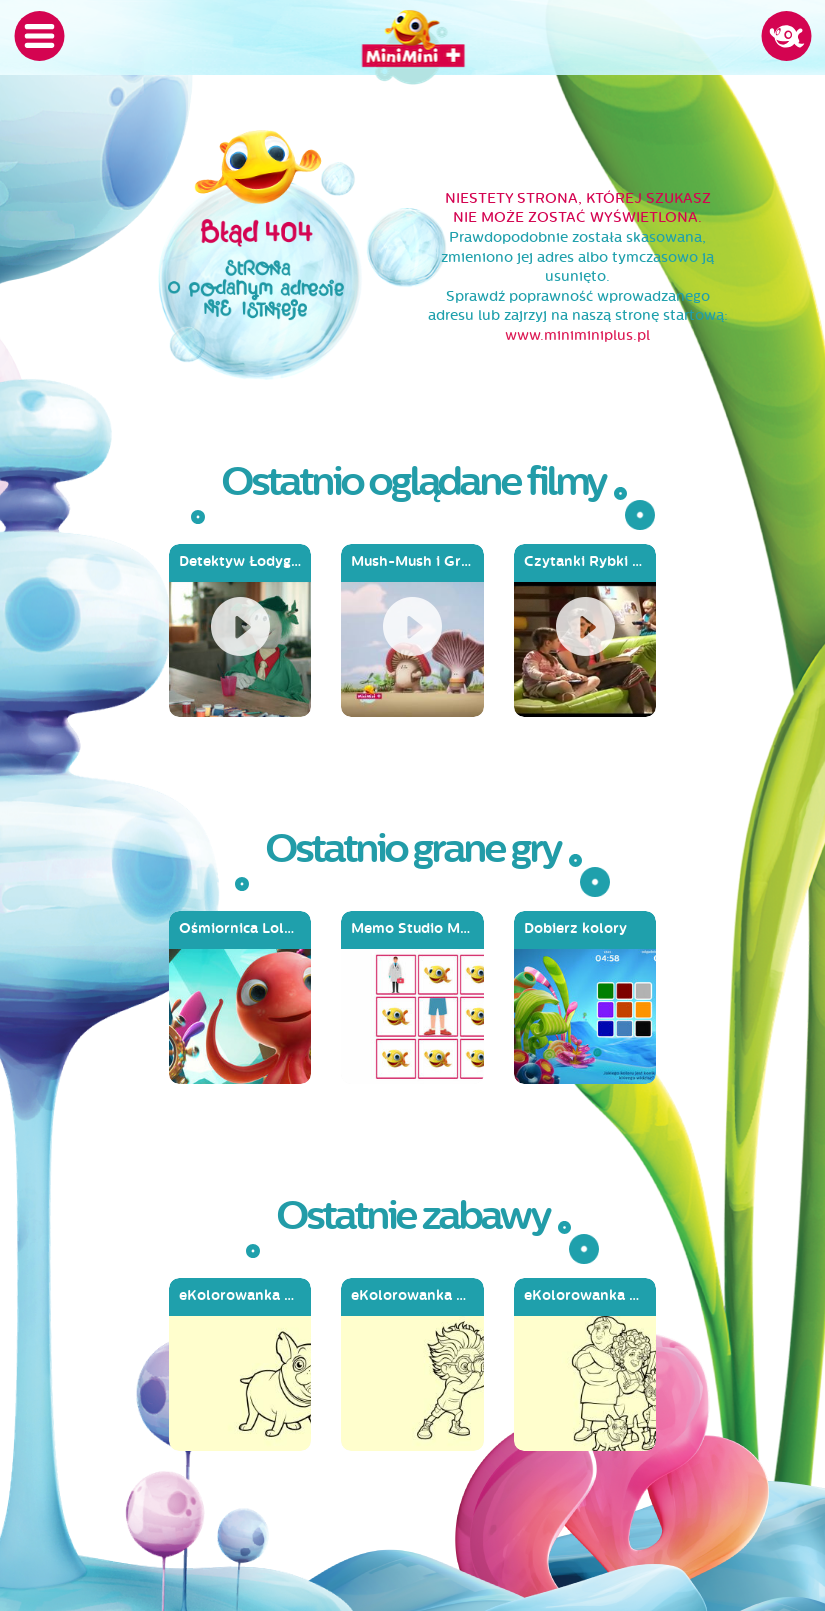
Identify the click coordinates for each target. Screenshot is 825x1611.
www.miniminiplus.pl (577, 335)
